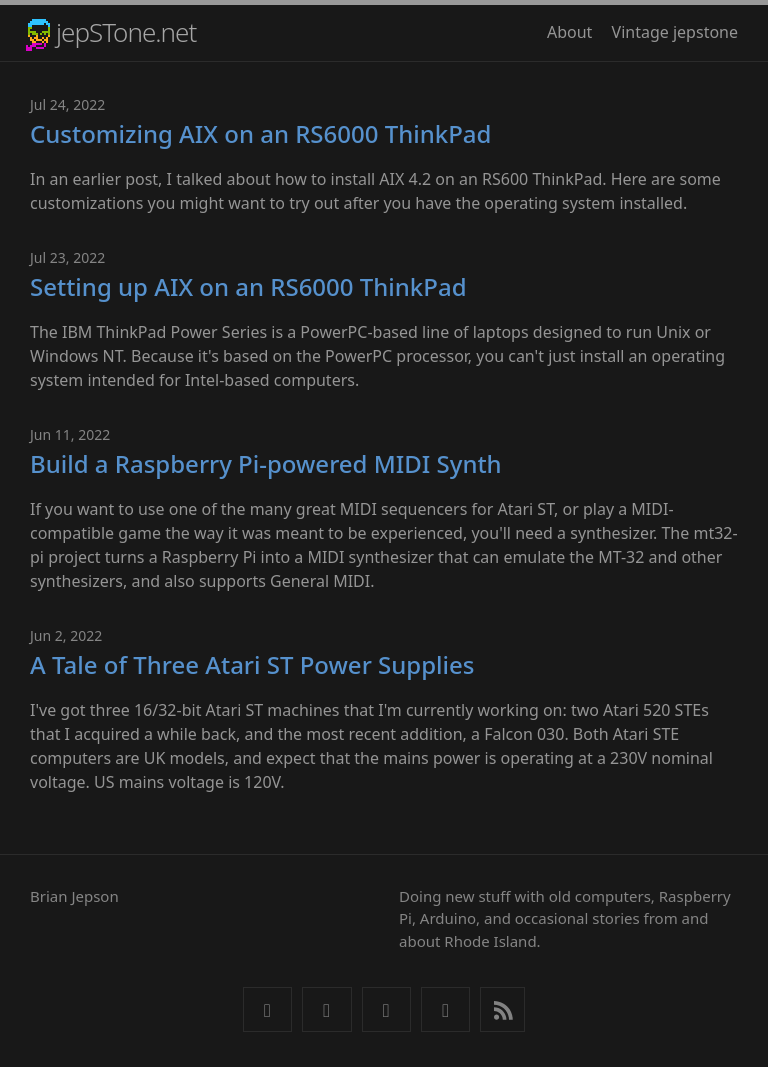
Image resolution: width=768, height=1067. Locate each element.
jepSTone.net (126, 32)
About (569, 32)
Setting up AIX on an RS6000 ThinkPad (248, 286)
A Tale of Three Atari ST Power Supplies (252, 664)
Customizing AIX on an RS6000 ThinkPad (260, 133)
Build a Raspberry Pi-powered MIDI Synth (266, 463)
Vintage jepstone (675, 32)
